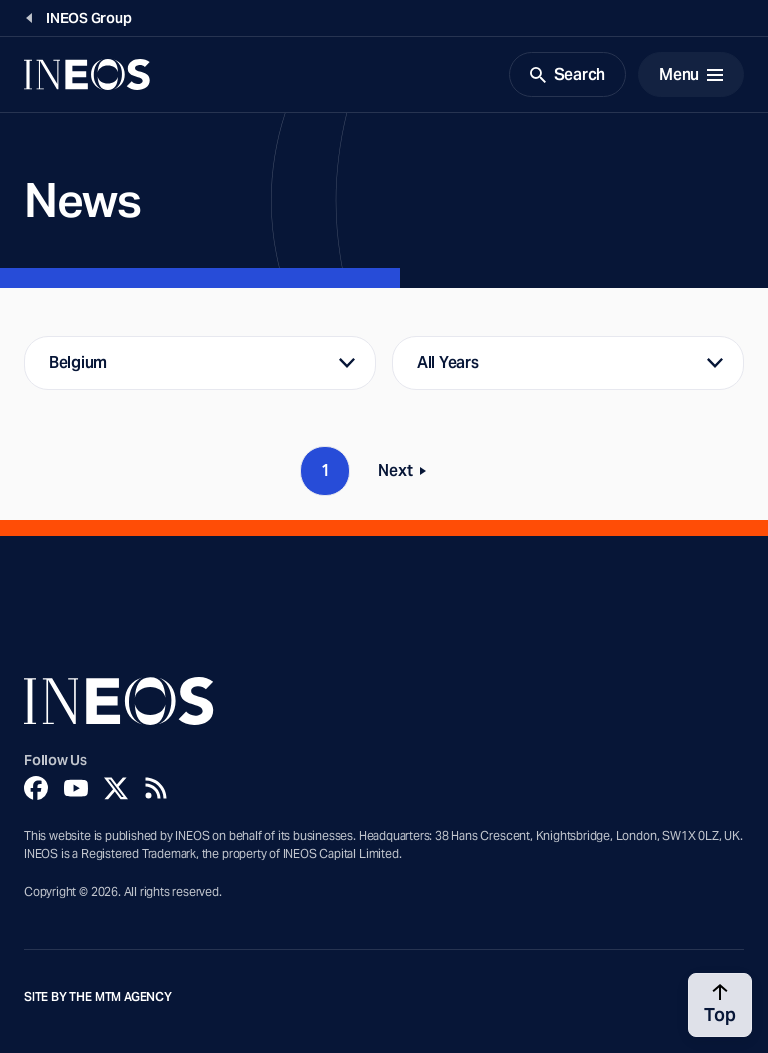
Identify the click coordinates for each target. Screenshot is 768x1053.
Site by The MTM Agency (98, 997)
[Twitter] (116, 788)
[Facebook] (36, 788)
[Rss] (156, 788)
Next (408, 474)
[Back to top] (720, 1005)
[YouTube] (76, 788)
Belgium (78, 362)
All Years (448, 362)
